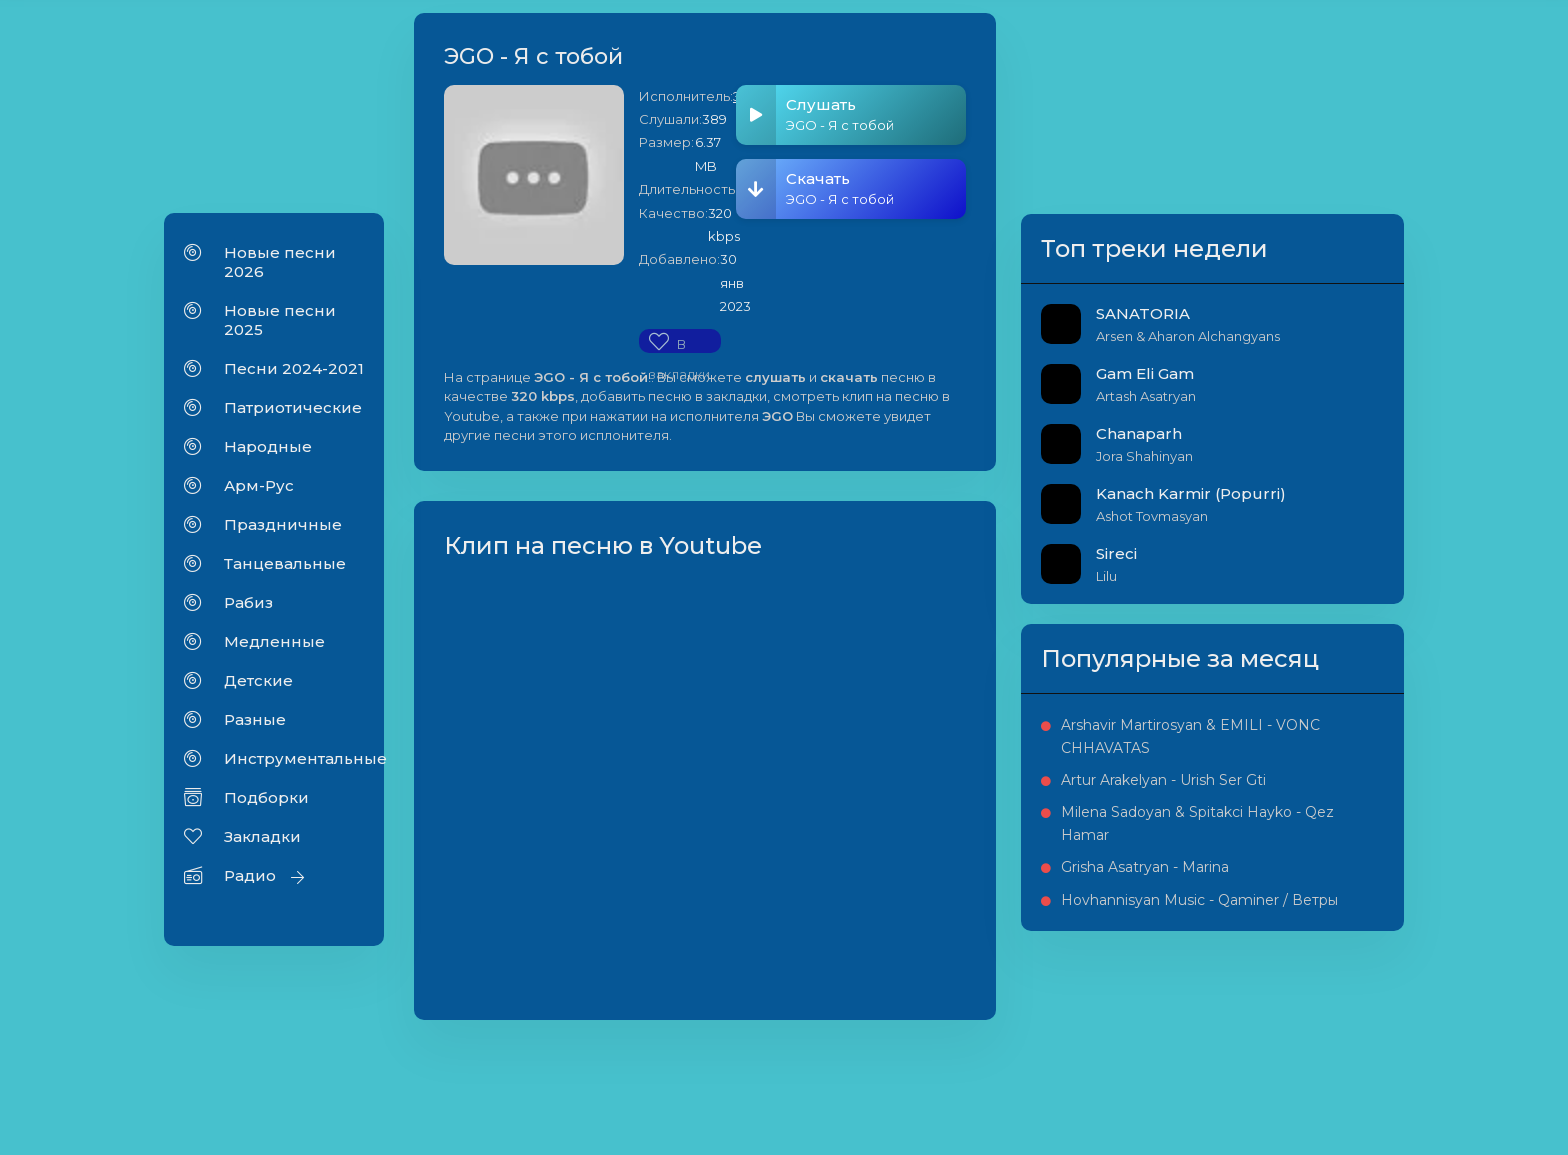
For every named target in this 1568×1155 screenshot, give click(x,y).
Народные (268, 448)
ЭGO (764, 98)
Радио (250, 877)
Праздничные (283, 526)
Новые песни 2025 (280, 322)
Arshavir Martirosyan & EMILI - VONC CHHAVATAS (1301, 806)
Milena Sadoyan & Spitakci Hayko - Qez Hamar (1296, 938)
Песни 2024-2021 (294, 370)
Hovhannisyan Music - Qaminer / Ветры (1300, 1059)
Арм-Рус (259, 487)
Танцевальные (285, 565)
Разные (255, 721)
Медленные (274, 643)
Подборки (266, 799)
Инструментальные (294, 760)
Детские (258, 682)
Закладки (262, 838)
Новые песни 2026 (280, 264)
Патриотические (293, 409)
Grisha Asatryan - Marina (1282, 1004)
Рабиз (248, 604)
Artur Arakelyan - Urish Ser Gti (1301, 872)
